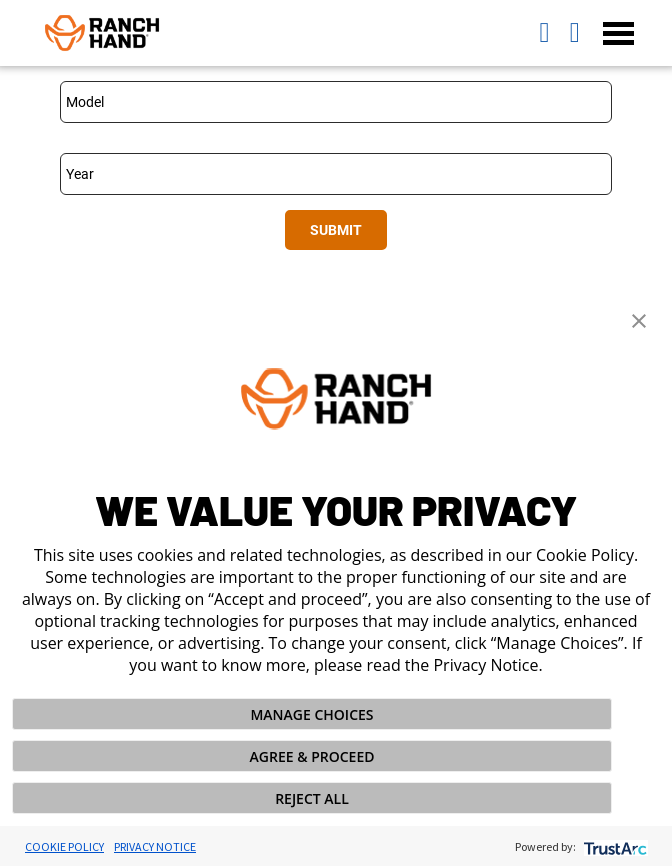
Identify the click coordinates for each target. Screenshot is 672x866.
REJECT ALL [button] (312, 798)
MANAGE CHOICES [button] (311, 714)
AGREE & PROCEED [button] (312, 756)
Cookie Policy (64, 846)
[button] (639, 319)
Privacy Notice (155, 846)
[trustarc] (613, 846)
